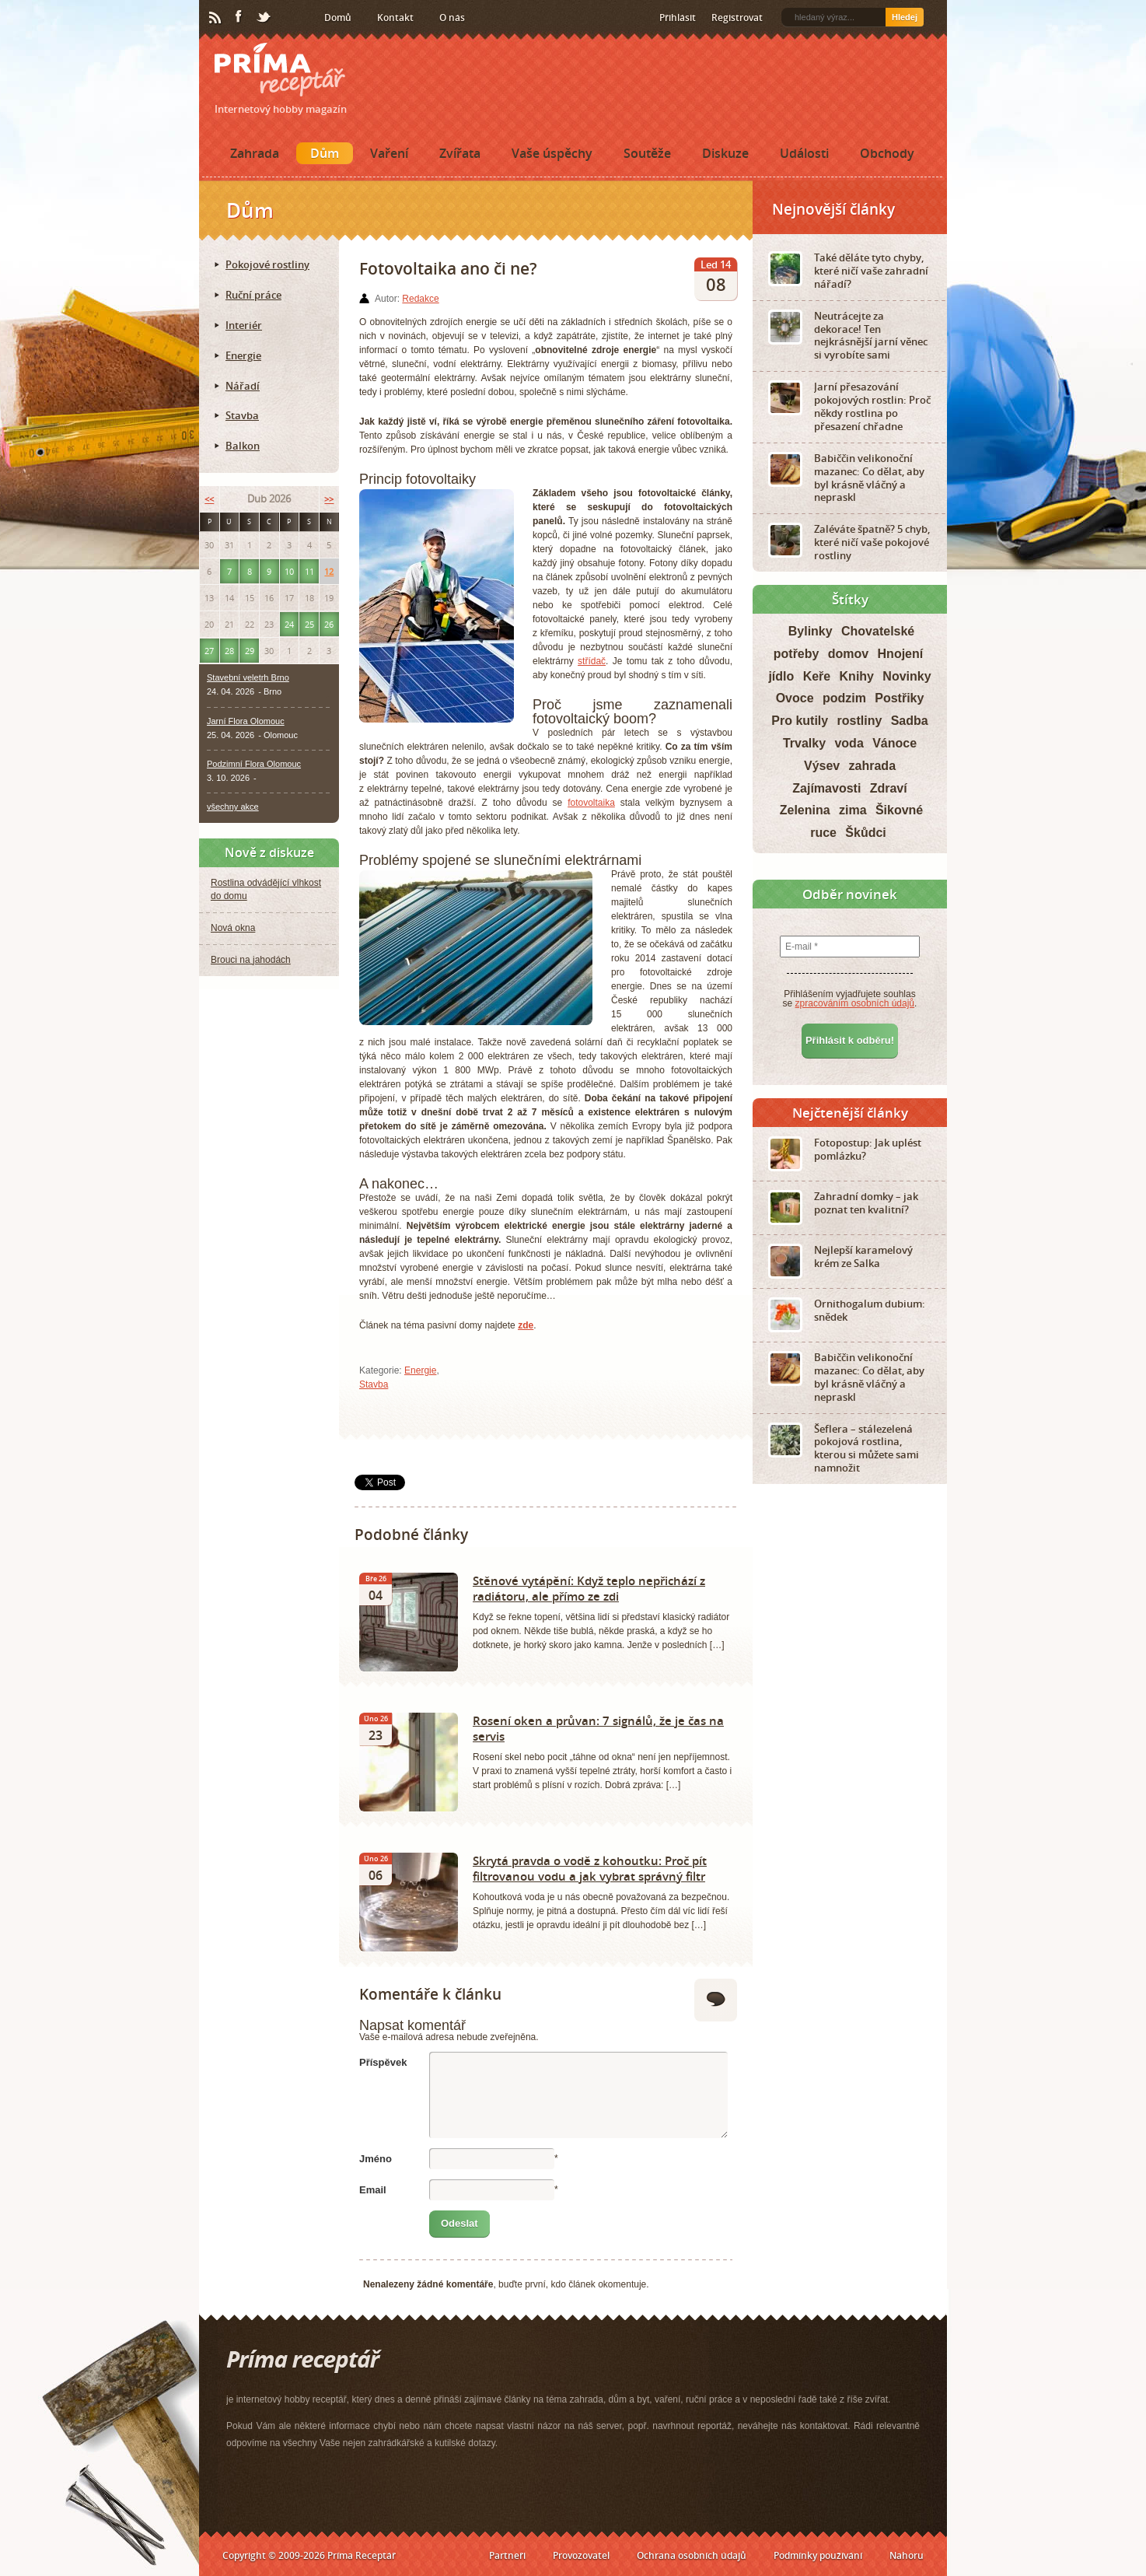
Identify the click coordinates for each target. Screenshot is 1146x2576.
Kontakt (395, 17)
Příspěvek (383, 2062)
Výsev (822, 765)
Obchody (887, 153)
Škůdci (865, 832)
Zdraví (888, 788)
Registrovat (737, 17)
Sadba (909, 720)
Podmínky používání (818, 2555)
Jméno (375, 2159)
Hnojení (901, 653)
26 (329, 624)
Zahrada (254, 153)
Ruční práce (253, 295)
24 (289, 624)
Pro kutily (799, 720)
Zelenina (805, 810)
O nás (452, 17)
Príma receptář (280, 69)
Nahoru (906, 2555)
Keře (817, 676)
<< (209, 499)
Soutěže (647, 153)
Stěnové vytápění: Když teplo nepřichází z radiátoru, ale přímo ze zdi (589, 1588)
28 (229, 650)
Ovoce (795, 698)
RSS (216, 18)
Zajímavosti (826, 788)
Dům (324, 153)
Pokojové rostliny (267, 264)
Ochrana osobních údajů (691, 2555)
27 (209, 650)
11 (309, 571)
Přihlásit (677, 17)
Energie (420, 1370)
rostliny (859, 720)
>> (329, 499)
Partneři (507, 2555)
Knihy (857, 676)
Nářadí (242, 386)
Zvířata (459, 153)
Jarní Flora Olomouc (246, 721)
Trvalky (804, 743)
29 (249, 650)
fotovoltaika (591, 802)
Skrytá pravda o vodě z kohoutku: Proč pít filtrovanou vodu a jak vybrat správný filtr (590, 1868)
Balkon (242, 446)
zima (853, 810)
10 (289, 571)
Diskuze (725, 153)
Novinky (906, 676)
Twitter (264, 18)
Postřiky (899, 698)
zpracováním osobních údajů (854, 1003)
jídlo (781, 676)
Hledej (904, 17)
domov (848, 653)
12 (329, 571)
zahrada (872, 765)
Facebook (239, 17)
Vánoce (894, 743)
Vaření (389, 153)
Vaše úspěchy (552, 153)
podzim (844, 698)
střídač (592, 661)
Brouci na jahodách (251, 959)
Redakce (420, 298)
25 (309, 624)
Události (804, 153)
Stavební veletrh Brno (248, 677)
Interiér (243, 325)
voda (848, 743)
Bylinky (810, 631)
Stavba (373, 1384)
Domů (337, 17)
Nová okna (233, 927)
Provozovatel (581, 2555)
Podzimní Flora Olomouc (254, 763)
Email (372, 2190)
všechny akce (233, 806)
